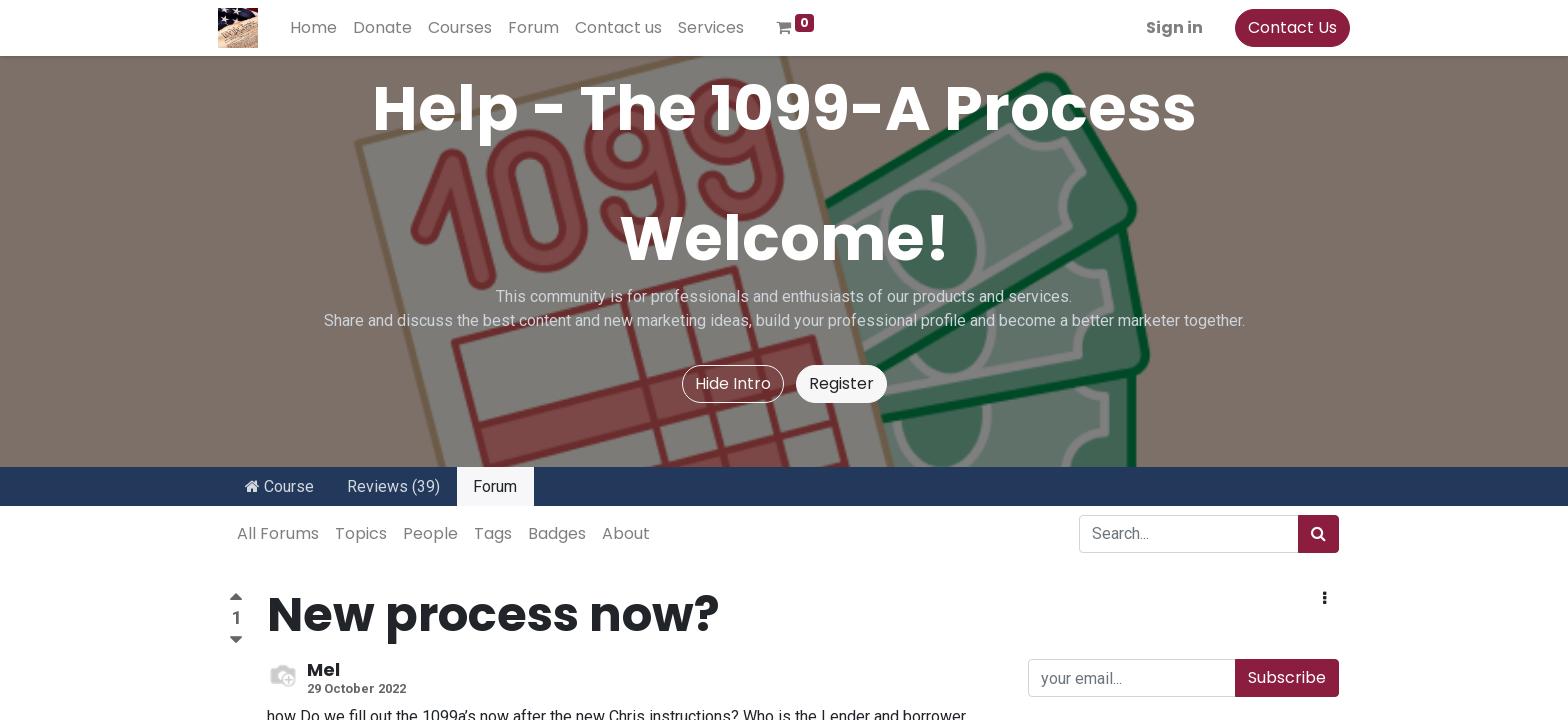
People (430, 533)
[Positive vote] (236, 599)
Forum (495, 486)
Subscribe (1287, 677)
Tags (493, 533)
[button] (1324, 599)
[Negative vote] (236, 640)
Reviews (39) (393, 486)
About (626, 533)
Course (279, 486)
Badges (557, 533)
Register (841, 383)
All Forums (278, 533)
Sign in (1163, 27)
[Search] (1318, 534)
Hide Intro (733, 383)
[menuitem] (324, 28)
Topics (361, 533)
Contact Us (1281, 27)
